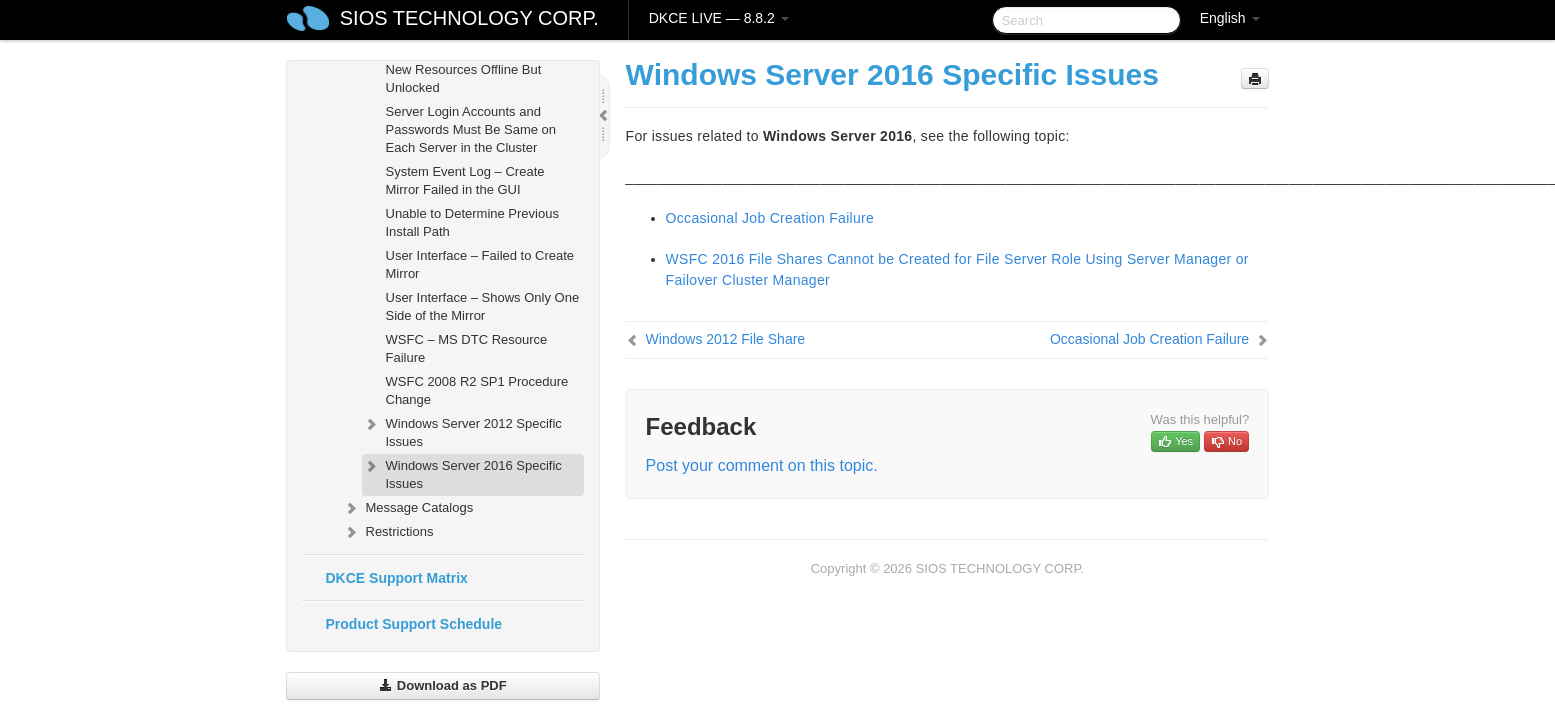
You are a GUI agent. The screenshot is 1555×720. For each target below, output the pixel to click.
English (1230, 18)
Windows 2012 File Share (726, 339)
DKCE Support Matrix (397, 578)
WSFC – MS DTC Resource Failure (467, 348)
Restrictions (388, 532)
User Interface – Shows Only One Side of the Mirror (483, 306)
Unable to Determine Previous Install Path (472, 222)
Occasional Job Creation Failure (770, 218)
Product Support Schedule (414, 624)
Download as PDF (442, 685)
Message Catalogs (408, 508)
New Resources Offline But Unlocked (464, 78)
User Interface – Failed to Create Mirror (480, 264)
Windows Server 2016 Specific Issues (462, 472)
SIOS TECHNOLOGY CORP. (469, 18)
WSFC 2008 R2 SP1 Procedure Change (477, 390)
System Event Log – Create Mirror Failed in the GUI (465, 180)
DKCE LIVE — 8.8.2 (719, 18)
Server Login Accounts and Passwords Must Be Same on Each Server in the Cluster (471, 129)
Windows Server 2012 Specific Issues (462, 430)
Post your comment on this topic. (762, 465)
